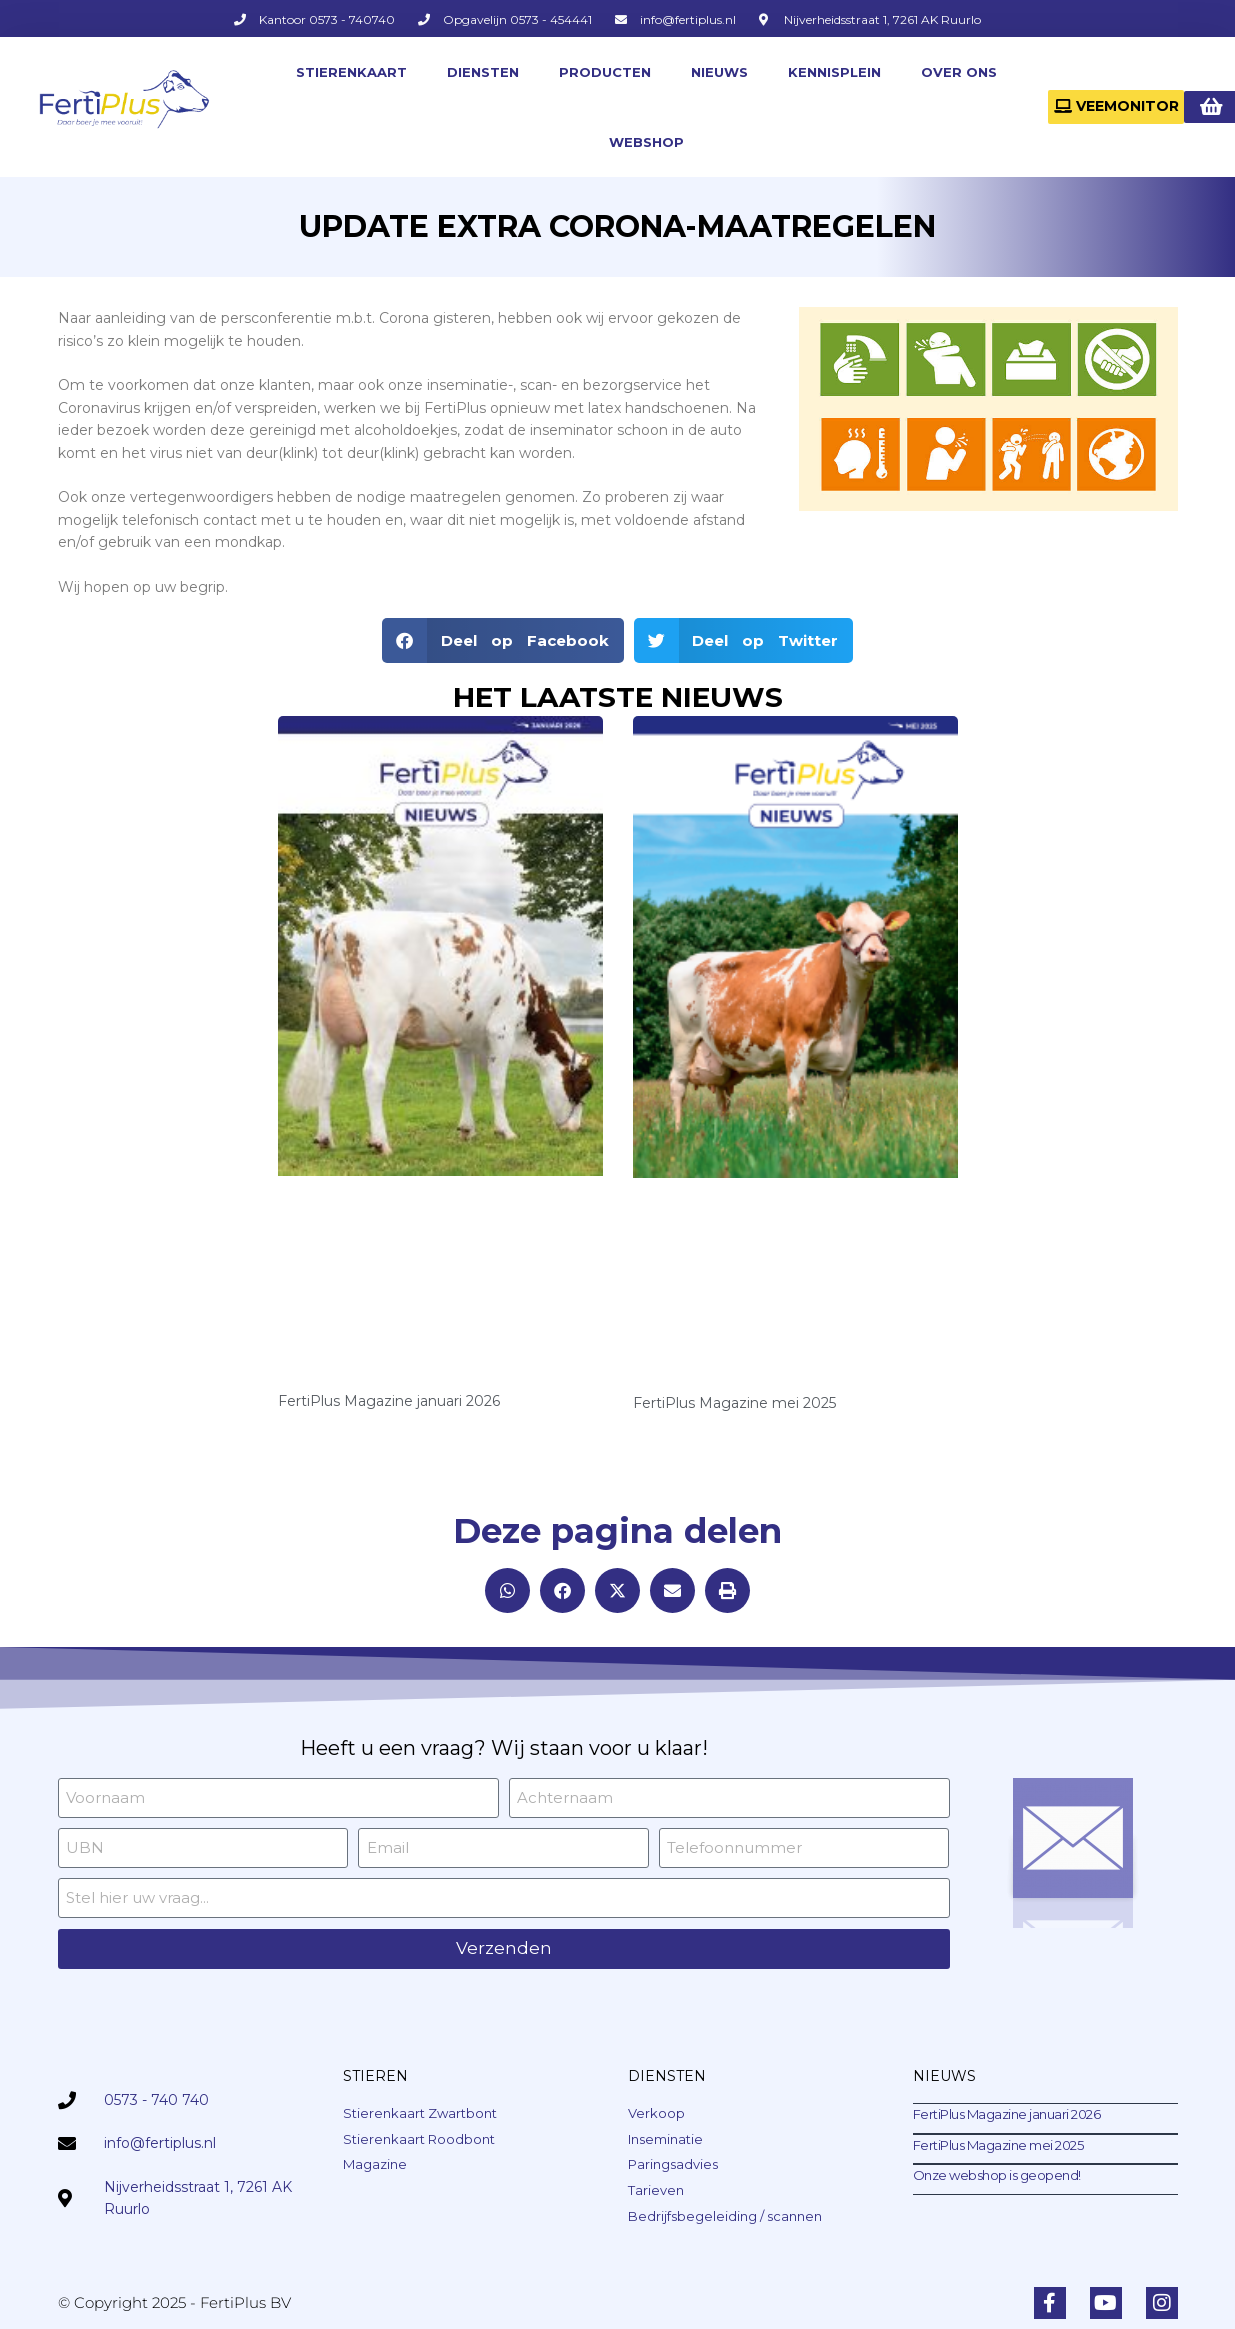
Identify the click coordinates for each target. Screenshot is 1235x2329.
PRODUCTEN (605, 72)
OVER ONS (959, 72)
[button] (503, 640)
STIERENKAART (351, 72)
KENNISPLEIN (834, 72)
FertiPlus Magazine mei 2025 (734, 1403)
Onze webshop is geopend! (997, 2175)
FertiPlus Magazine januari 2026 (389, 1401)
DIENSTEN (483, 72)
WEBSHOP (646, 142)
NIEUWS (719, 72)
